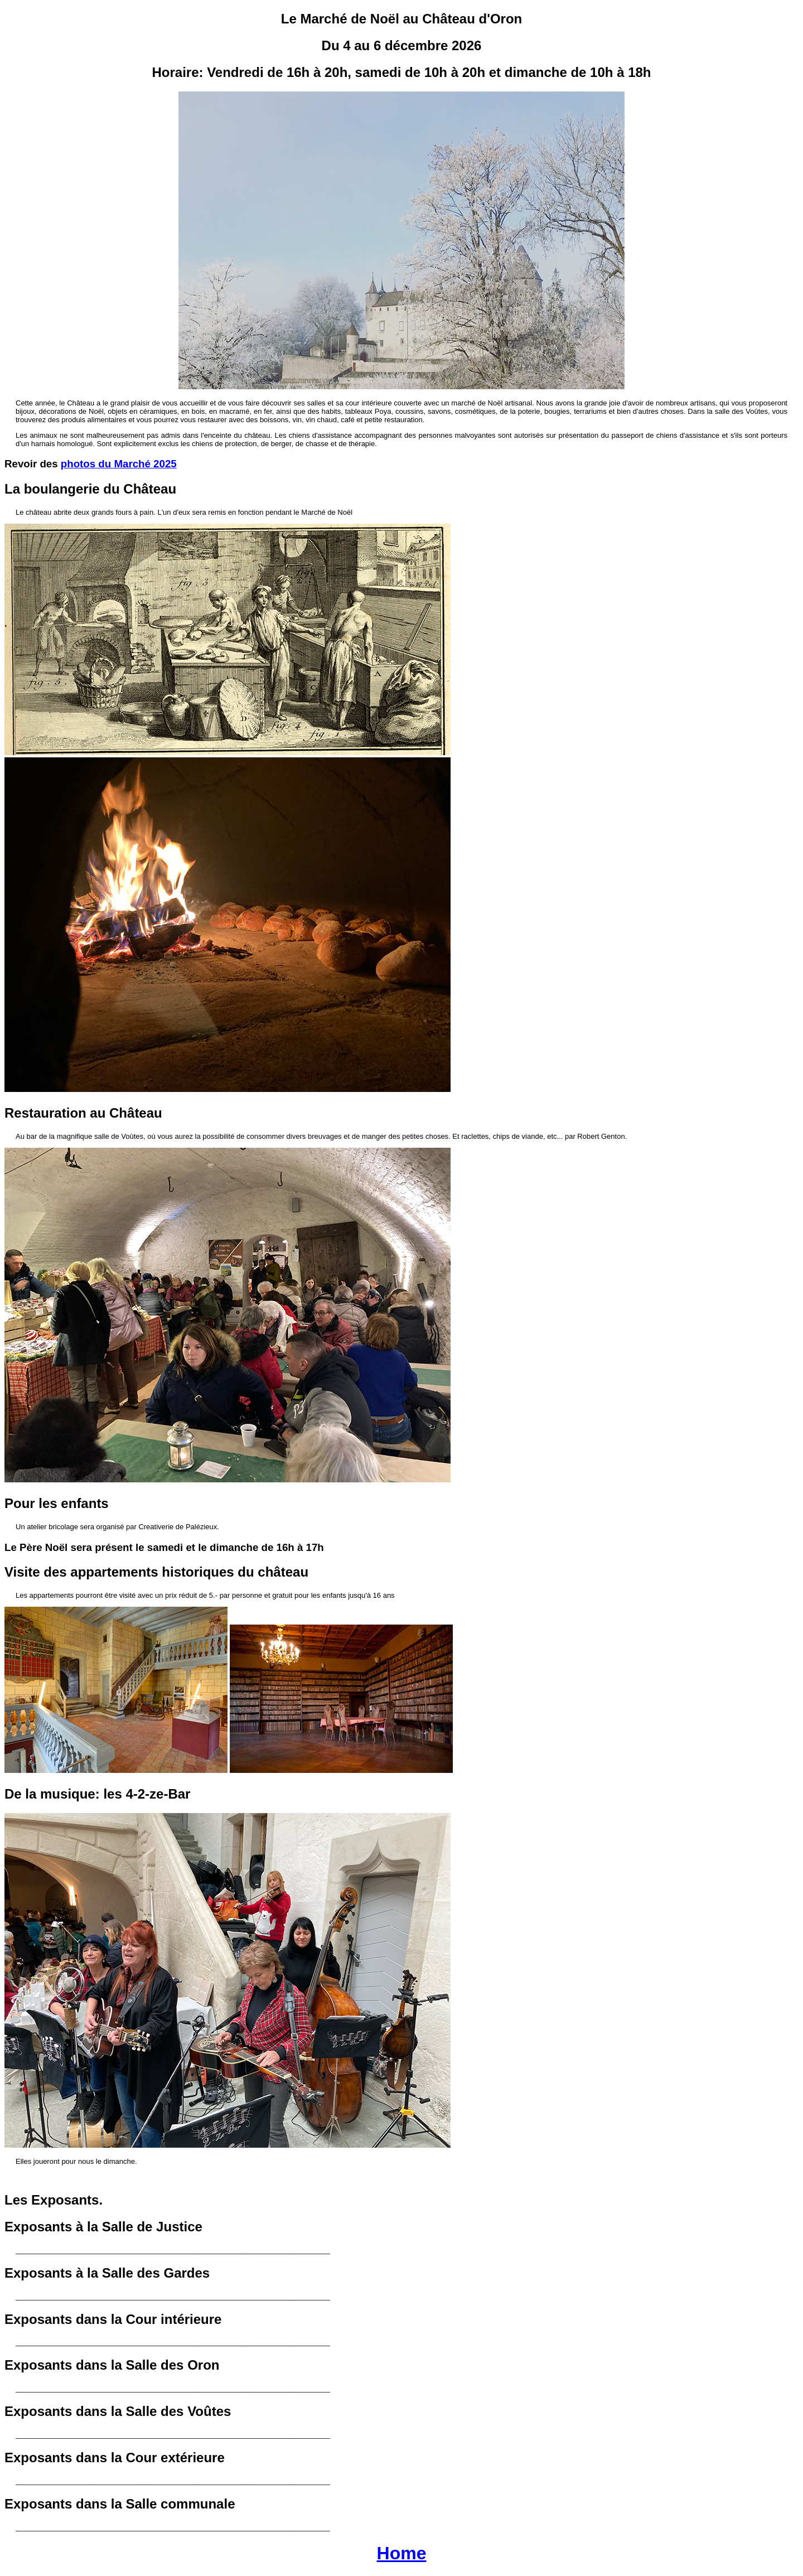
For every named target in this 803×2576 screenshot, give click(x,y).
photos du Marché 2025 (119, 464)
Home (402, 2553)
